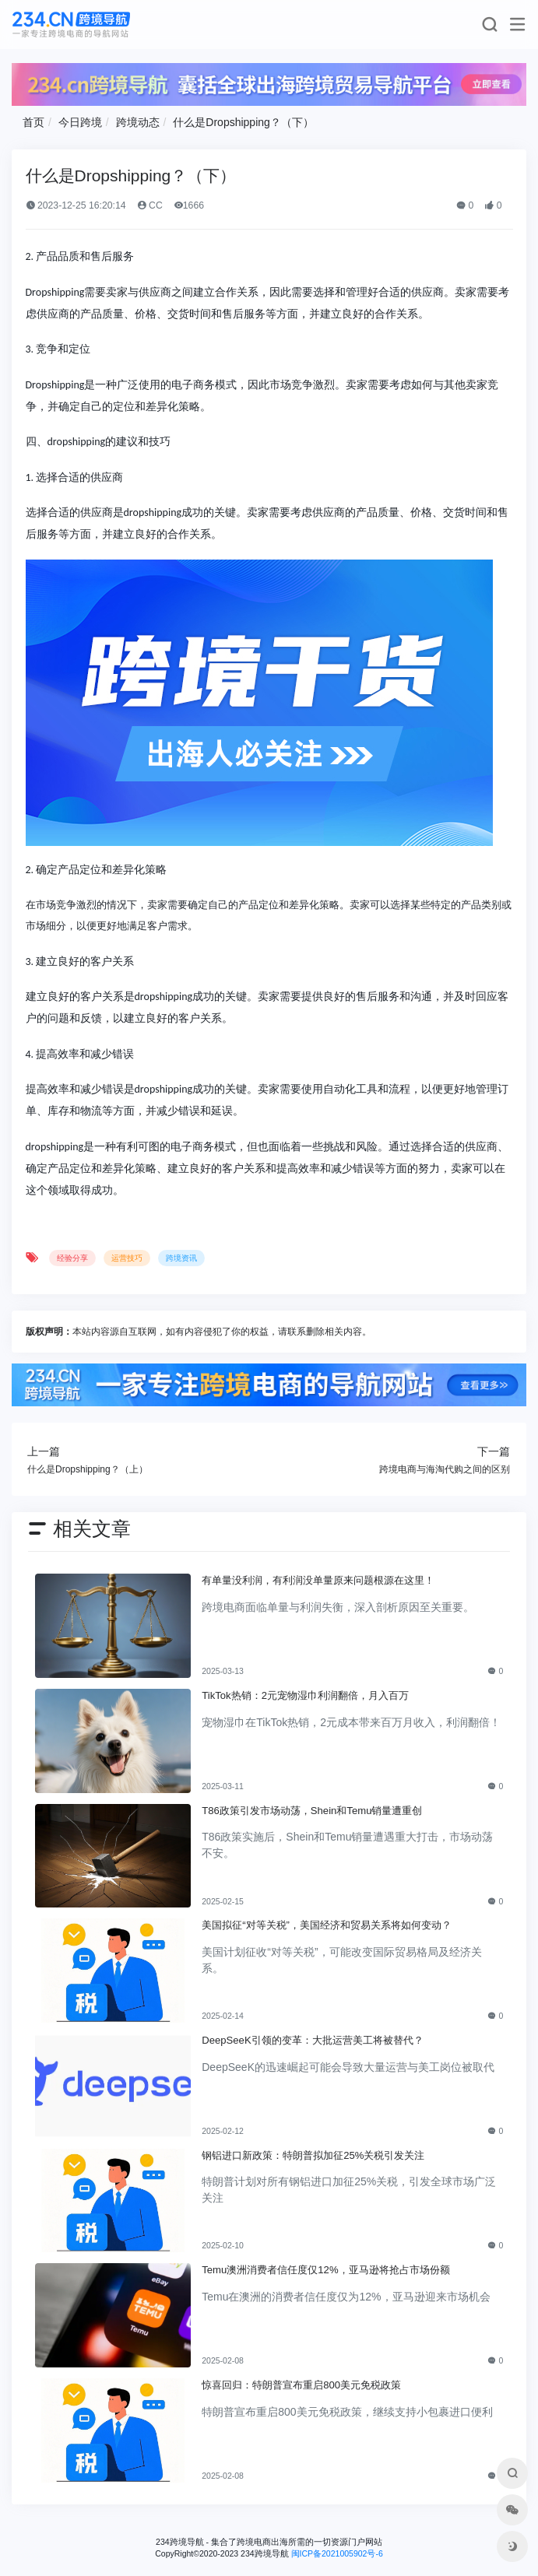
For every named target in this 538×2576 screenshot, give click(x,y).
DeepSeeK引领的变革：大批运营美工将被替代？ (312, 2040)
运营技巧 (126, 1258)
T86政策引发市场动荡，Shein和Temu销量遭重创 (312, 1810)
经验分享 (72, 1258)
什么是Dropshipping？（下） (243, 122)
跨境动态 (138, 122)
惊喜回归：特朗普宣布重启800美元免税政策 (301, 2385)
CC (150, 205)
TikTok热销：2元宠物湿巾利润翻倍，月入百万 (305, 1695)
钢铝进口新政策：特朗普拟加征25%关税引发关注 (313, 2155)
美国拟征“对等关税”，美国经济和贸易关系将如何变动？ (327, 1925)
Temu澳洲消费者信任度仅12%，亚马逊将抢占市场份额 (325, 2270)
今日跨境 (80, 122)
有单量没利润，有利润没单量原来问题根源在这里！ (318, 1580)
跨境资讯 (181, 1258)
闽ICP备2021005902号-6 (337, 2553)
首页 (33, 122)
